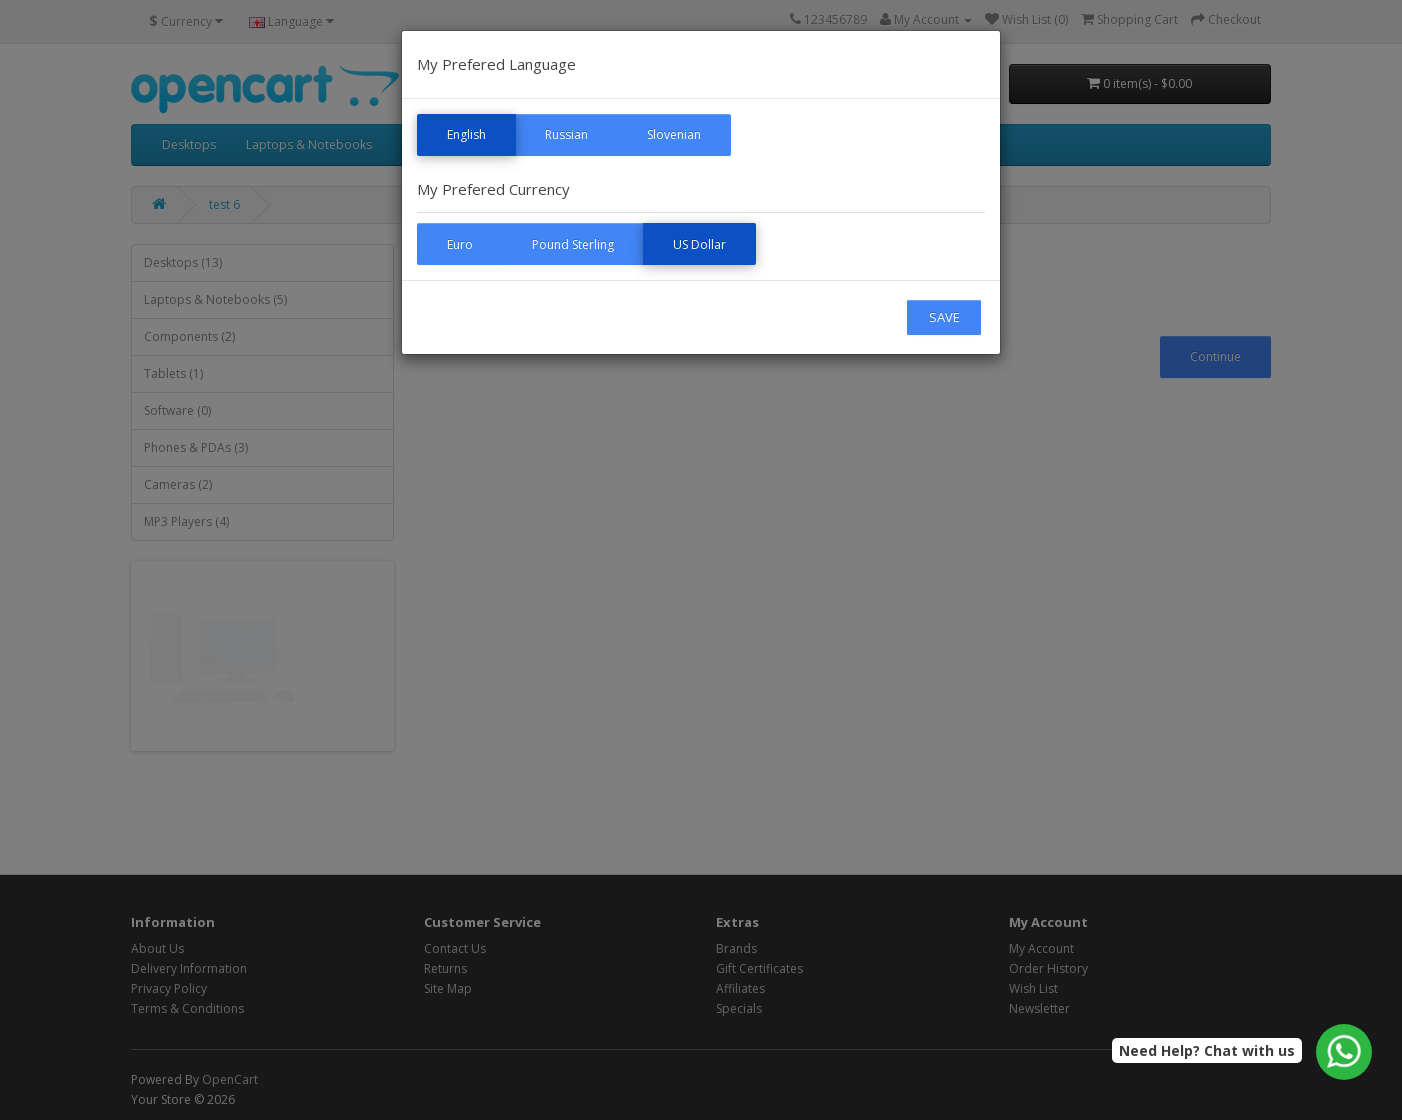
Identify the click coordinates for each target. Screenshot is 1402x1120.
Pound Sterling (573, 244)
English (466, 134)
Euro (460, 244)
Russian (566, 134)
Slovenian (674, 134)
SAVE (944, 317)
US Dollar (699, 244)
